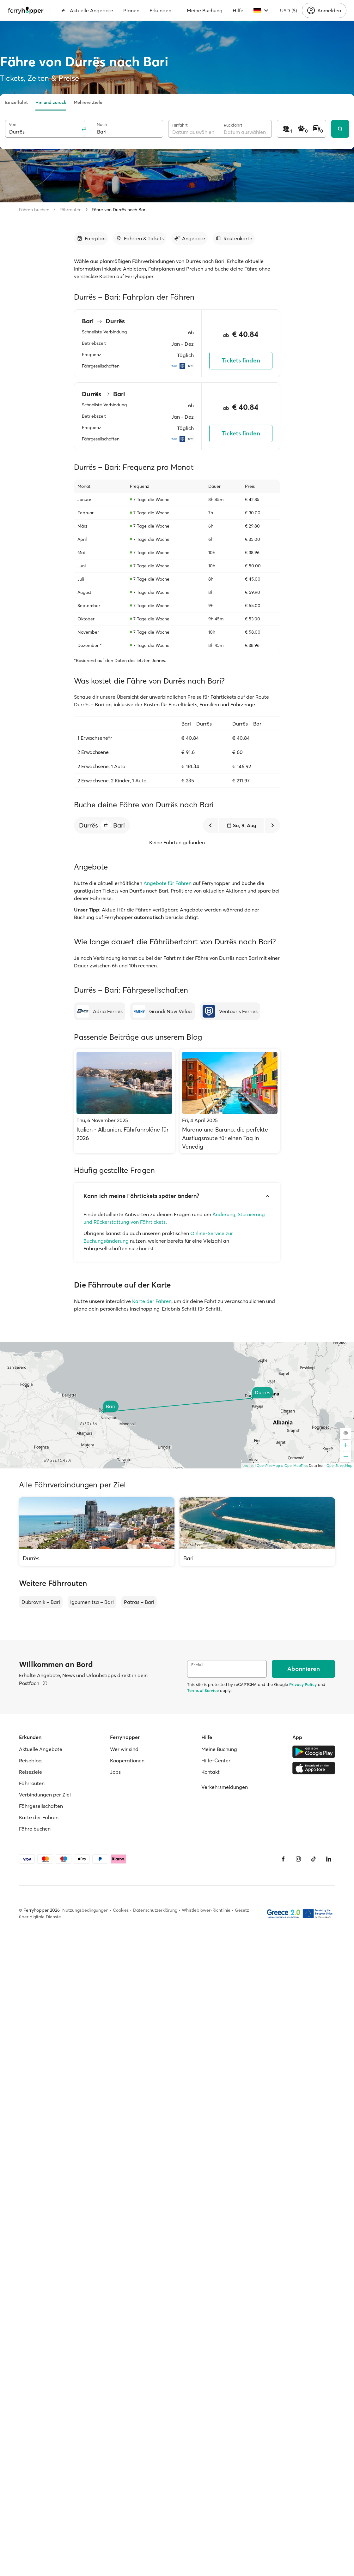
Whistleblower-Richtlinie (206, 1910)
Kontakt (210, 1772)
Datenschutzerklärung (155, 1910)
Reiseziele (30, 1772)
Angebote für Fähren (167, 883)
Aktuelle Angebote (87, 10)
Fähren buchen (34, 209)
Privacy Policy (303, 1684)
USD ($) (288, 10)
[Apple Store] (313, 1768)
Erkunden (160, 10)
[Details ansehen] (44, 1683)
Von (12, 125)
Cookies (121, 1910)
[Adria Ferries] (99, 1011)
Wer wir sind (124, 1749)
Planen (131, 10)
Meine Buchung (205, 10)
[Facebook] (283, 1859)
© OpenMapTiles (294, 1465)
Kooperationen (127, 1760)
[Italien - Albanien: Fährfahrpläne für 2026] (124, 1101)
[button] (105, 825)
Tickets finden (241, 360)
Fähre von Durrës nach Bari (119, 209)
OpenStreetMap (339, 1465)
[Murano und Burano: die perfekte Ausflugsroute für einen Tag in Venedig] (230, 1101)
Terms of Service (203, 1690)
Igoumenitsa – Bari (92, 1602)
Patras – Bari (139, 1602)
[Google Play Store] (313, 1751)
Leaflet (248, 1465)
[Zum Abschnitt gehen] (91, 238)
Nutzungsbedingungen (85, 1910)
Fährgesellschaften (41, 1806)
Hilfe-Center (215, 1760)
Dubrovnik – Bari (40, 1602)
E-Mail (197, 1665)
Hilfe (238, 10)
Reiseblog (30, 1760)
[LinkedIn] (328, 1859)
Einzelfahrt (16, 102)
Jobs (115, 1772)
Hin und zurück (50, 102)
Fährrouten (70, 209)
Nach (102, 125)
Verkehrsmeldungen (224, 1787)
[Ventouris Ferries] (230, 1011)
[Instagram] (298, 1859)
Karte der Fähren (152, 1301)
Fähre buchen (35, 1829)
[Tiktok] (313, 1859)
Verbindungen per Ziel (45, 1794)
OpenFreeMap (268, 1465)
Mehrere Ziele (88, 102)
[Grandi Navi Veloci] (162, 1011)
